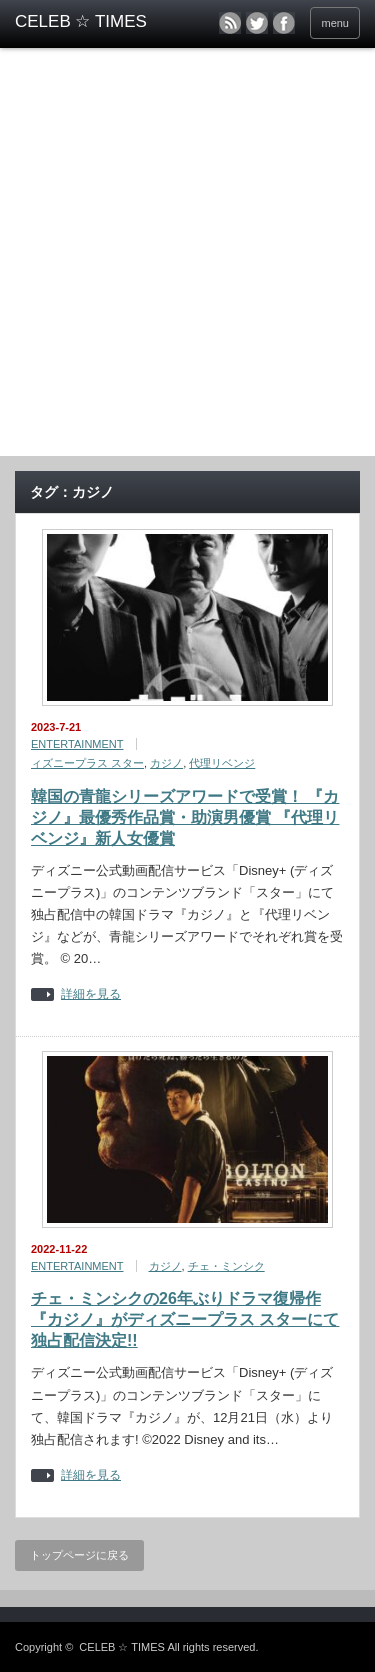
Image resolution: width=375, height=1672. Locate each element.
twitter (257, 23)
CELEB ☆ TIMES (122, 1647)
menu (335, 23)
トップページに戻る (79, 1555)
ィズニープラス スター (87, 763)
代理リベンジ (222, 763)
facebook (284, 23)
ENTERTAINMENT (77, 744)
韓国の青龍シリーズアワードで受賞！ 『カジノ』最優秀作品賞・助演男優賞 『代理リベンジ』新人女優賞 (185, 817)
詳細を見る (91, 994)
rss (230, 23)
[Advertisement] (187, 258)
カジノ (166, 763)
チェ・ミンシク (226, 1266)
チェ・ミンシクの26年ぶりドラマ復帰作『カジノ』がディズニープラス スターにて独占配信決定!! (185, 1319)
